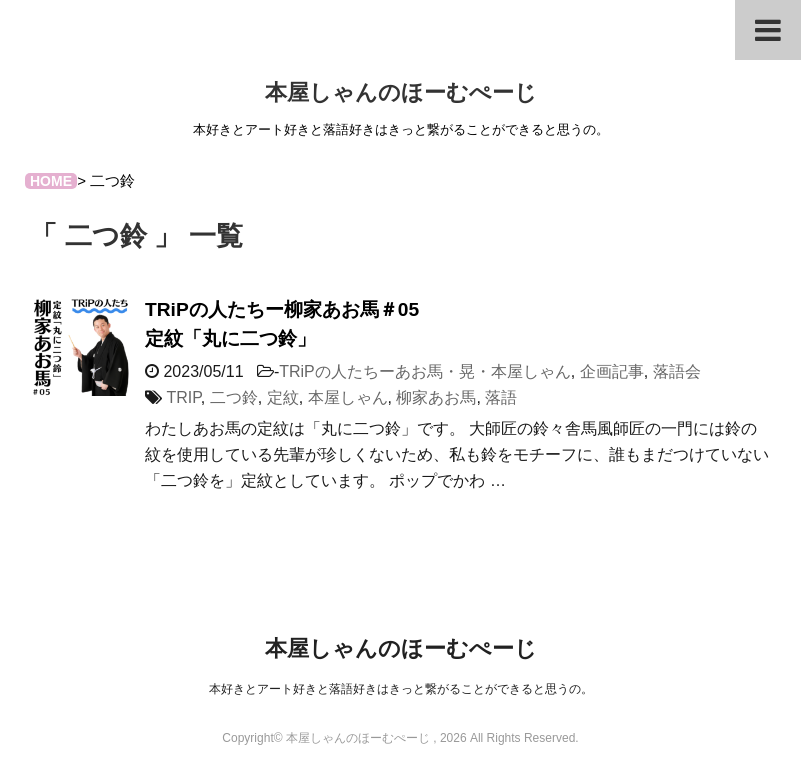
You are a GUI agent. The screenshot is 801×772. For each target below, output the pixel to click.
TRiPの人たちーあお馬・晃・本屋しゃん (425, 371)
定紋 (283, 397)
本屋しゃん (348, 397)
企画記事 (612, 371)
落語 (501, 397)
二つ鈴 (234, 397)
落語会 (677, 371)
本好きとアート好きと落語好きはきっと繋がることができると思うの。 (401, 689)
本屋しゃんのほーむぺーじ (401, 92)
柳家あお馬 (436, 397)
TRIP (183, 397)
